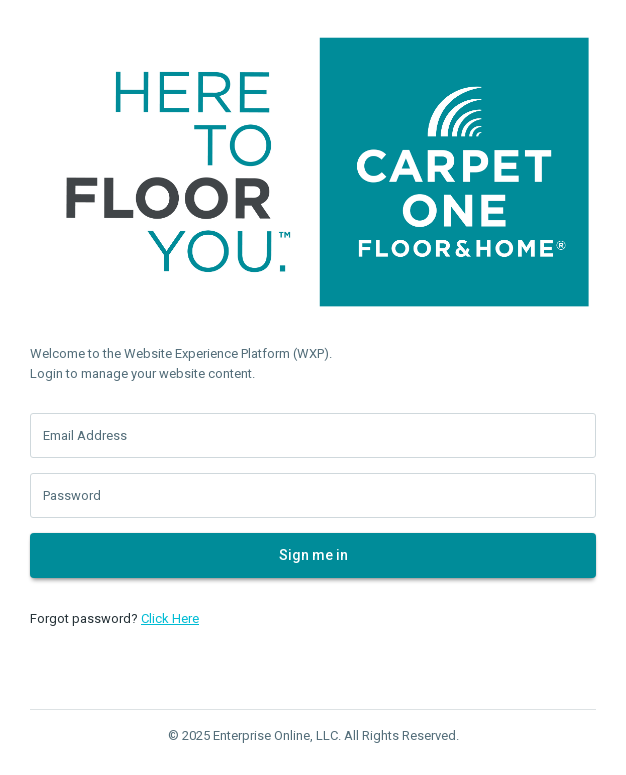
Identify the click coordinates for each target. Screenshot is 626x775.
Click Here (170, 618)
